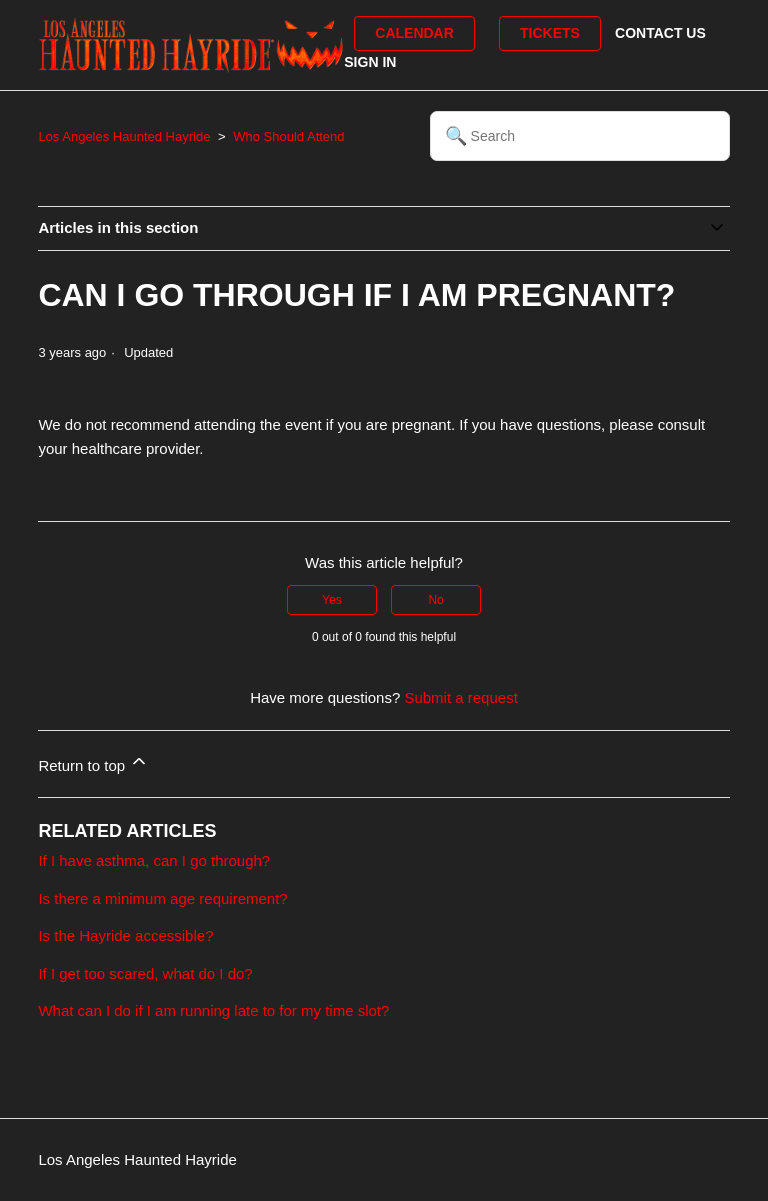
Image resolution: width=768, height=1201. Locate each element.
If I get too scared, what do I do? (145, 973)
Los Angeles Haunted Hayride (124, 136)
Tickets (550, 33)
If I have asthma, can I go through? (154, 860)
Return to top (93, 762)
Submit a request (460, 697)
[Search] (580, 136)
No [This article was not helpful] (435, 600)
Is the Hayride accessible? (125, 935)
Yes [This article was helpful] (332, 600)
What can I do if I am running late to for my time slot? (213, 1010)
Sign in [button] (370, 62)
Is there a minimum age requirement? (162, 898)
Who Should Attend (288, 136)
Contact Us (660, 33)
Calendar (414, 33)
